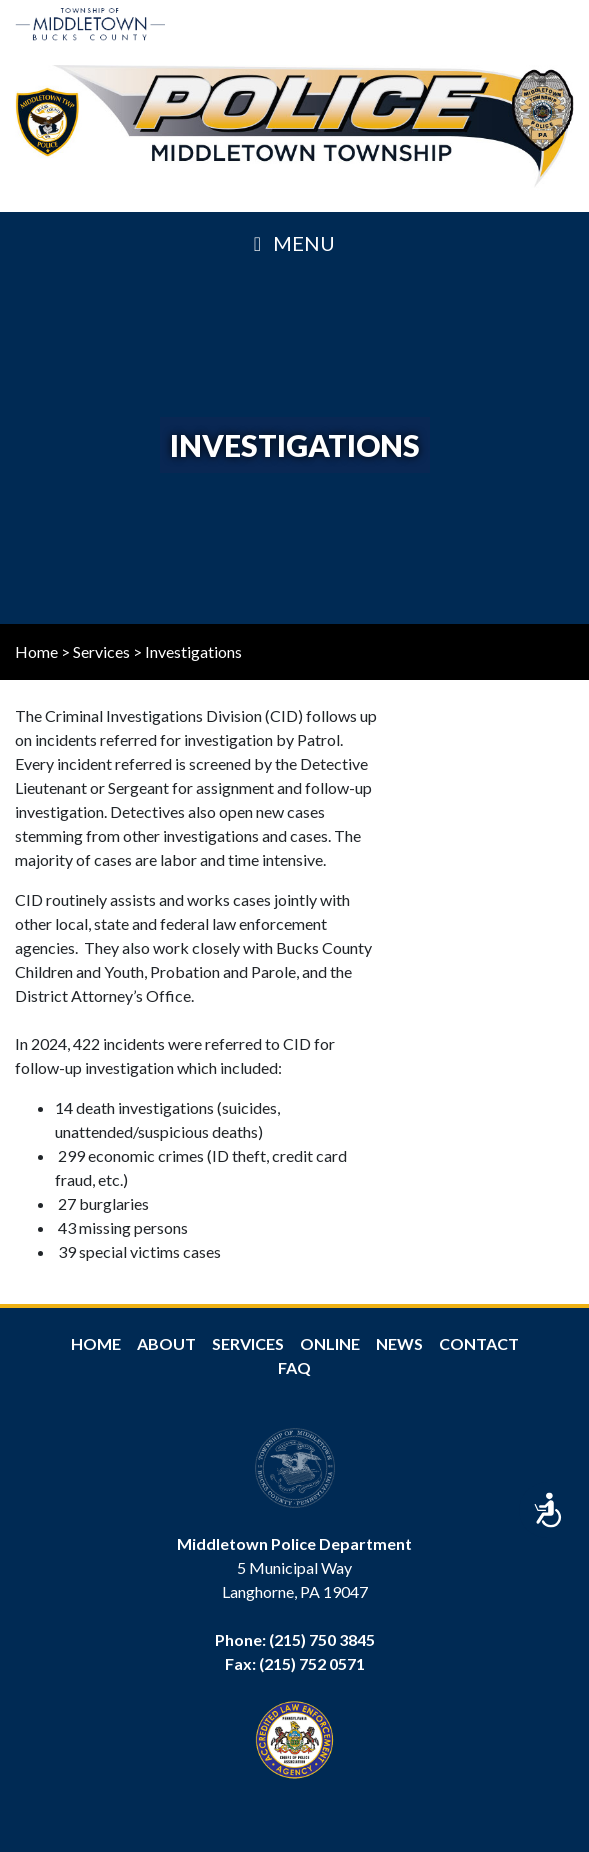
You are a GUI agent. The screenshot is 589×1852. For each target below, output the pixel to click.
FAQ (294, 1367)
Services (101, 651)
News (399, 1343)
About (166, 1343)
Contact (479, 1343)
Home (36, 651)
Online (330, 1343)
